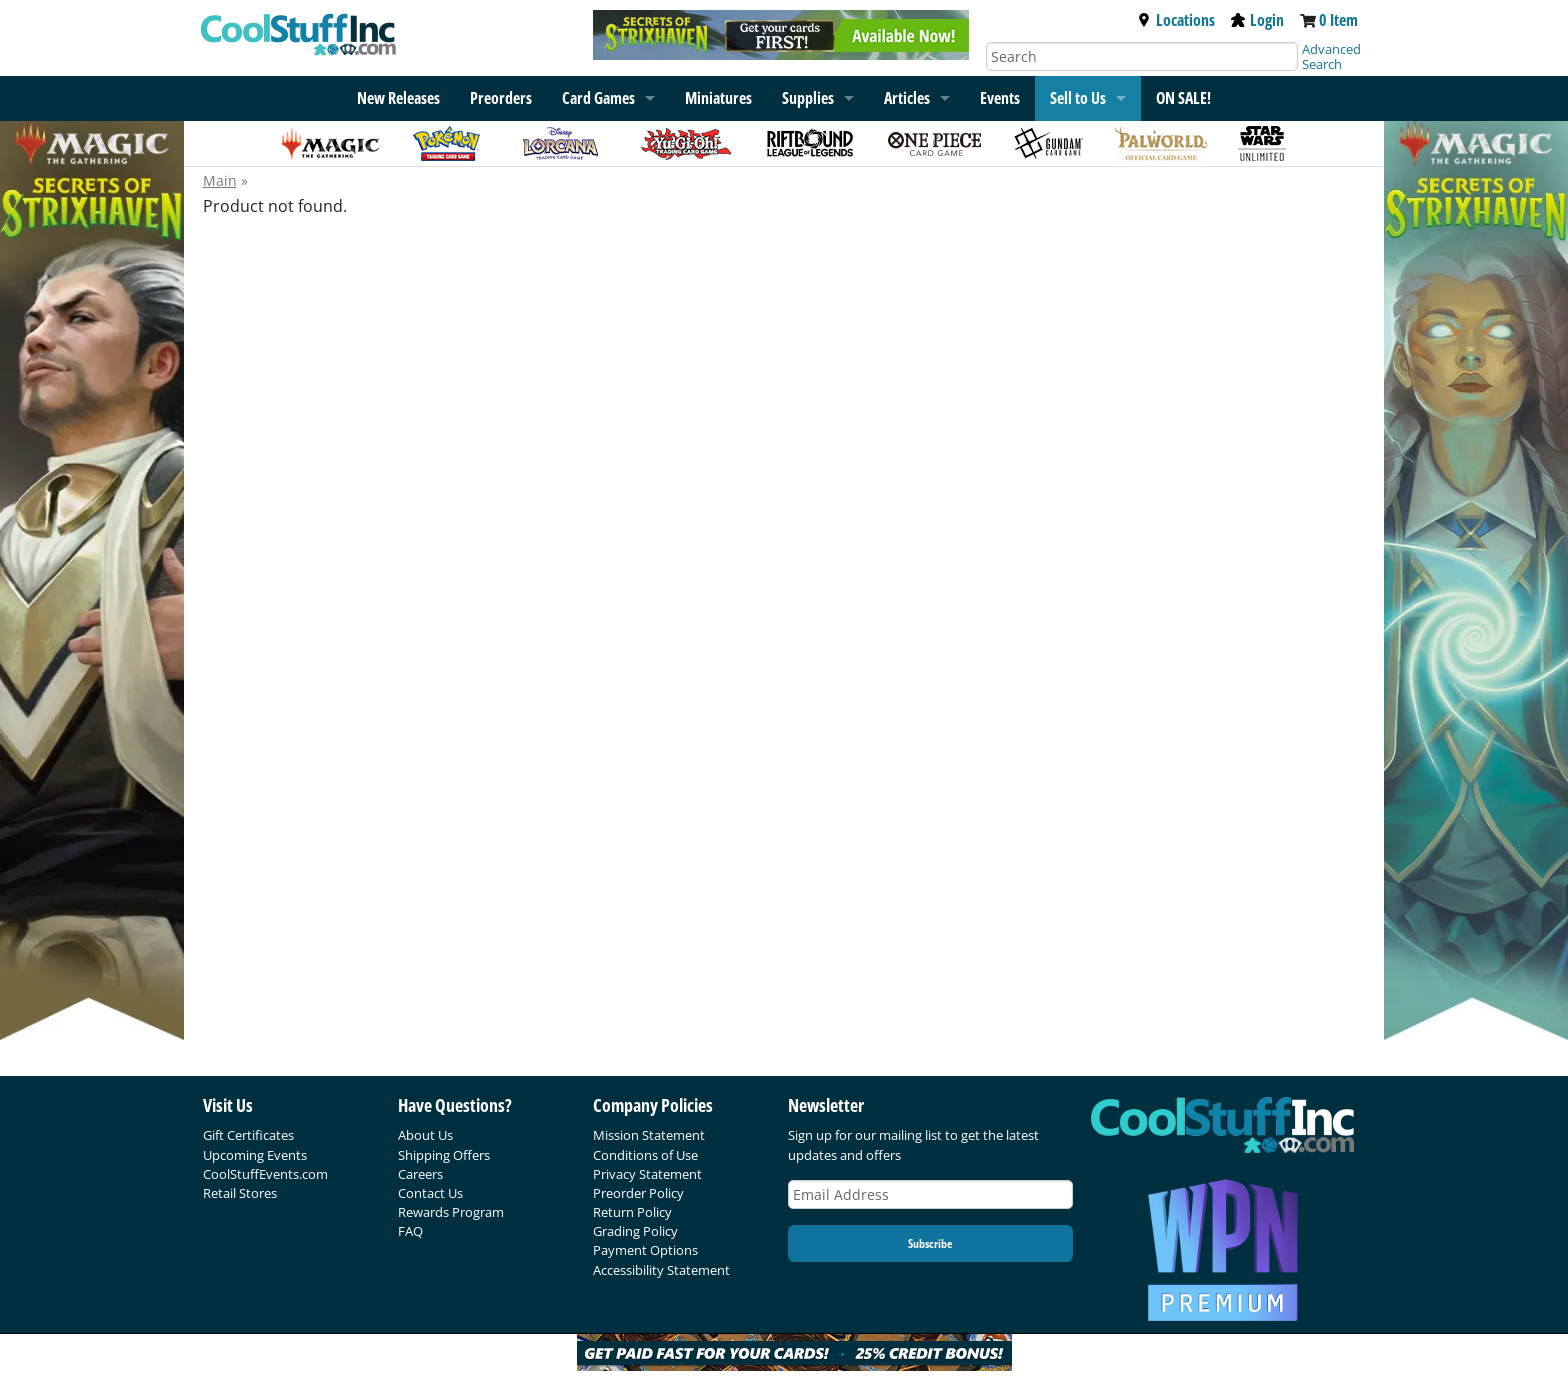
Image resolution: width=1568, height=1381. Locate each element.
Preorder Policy (638, 1193)
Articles (907, 98)
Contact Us (430, 1193)
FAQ (410, 1231)
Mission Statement (649, 1135)
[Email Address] (931, 1194)
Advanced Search (1331, 56)
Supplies (808, 98)
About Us (425, 1135)
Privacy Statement (647, 1174)
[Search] (1142, 56)
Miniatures (718, 98)
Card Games (598, 98)
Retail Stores (240, 1193)
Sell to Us (1078, 98)
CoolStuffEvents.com (265, 1174)
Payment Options (645, 1250)
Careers (420, 1174)
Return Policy (632, 1212)
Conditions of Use (645, 1155)
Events (1000, 98)
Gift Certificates (248, 1135)
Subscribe (930, 1243)
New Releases (398, 98)
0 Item (1338, 20)
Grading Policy (635, 1231)
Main (220, 180)
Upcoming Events (255, 1155)
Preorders (501, 98)
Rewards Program (451, 1212)
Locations (1176, 20)
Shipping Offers (444, 1155)
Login (1257, 20)
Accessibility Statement (661, 1270)
